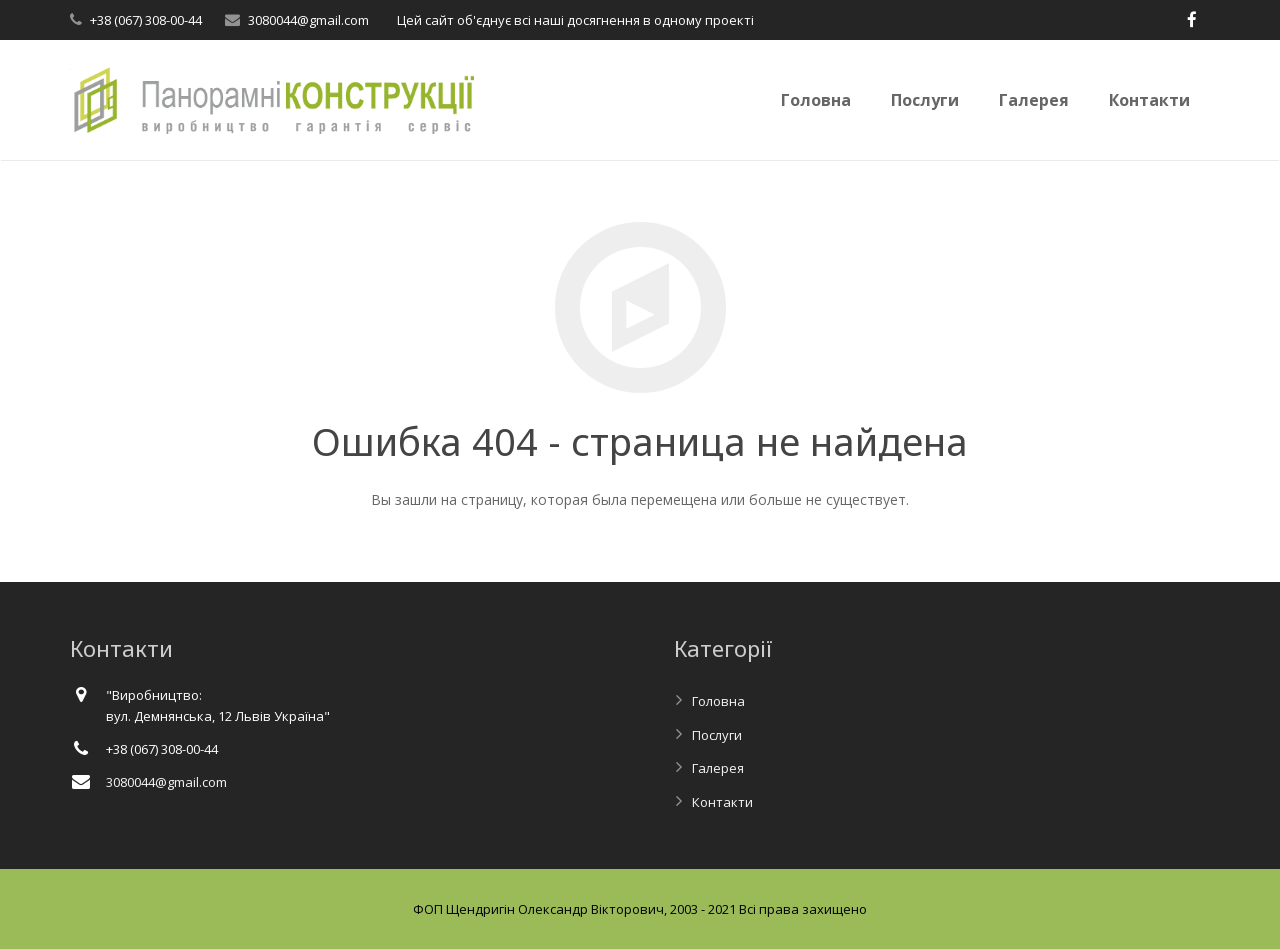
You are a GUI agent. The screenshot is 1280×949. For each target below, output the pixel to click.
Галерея (718, 768)
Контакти (722, 802)
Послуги (717, 735)
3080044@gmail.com (308, 20)
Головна (718, 701)
